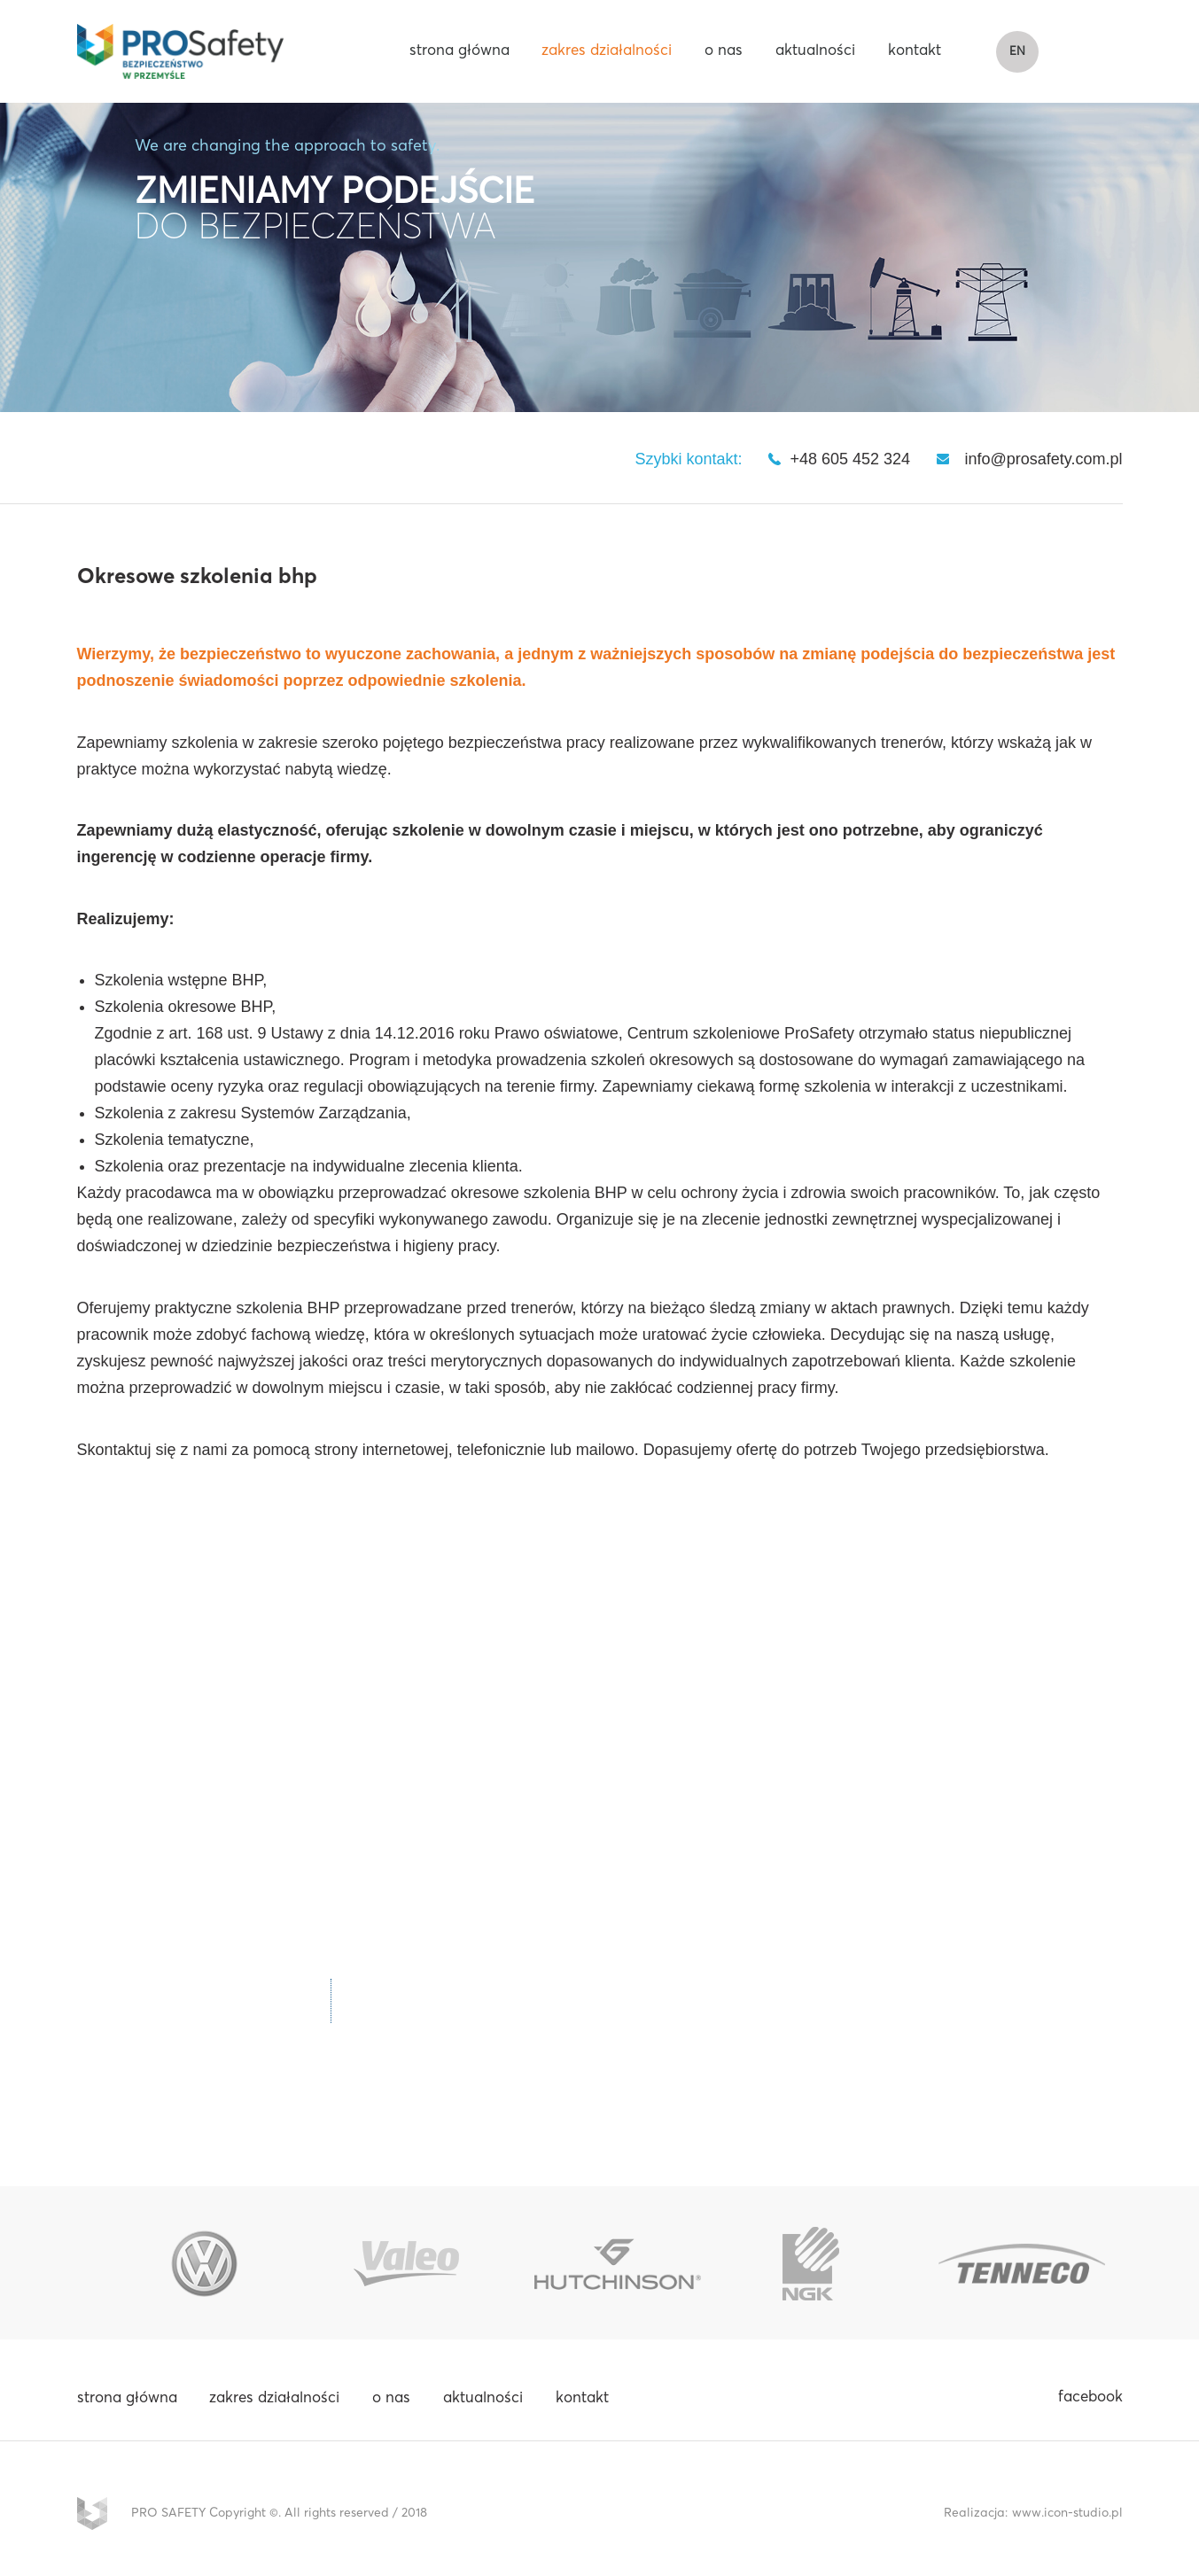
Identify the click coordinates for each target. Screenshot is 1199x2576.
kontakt (914, 52)
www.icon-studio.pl (1067, 2516)
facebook (1090, 2401)
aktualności (815, 52)
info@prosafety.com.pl (1043, 462)
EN (1010, 53)
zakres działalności (606, 52)
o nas (724, 52)
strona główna (459, 52)
